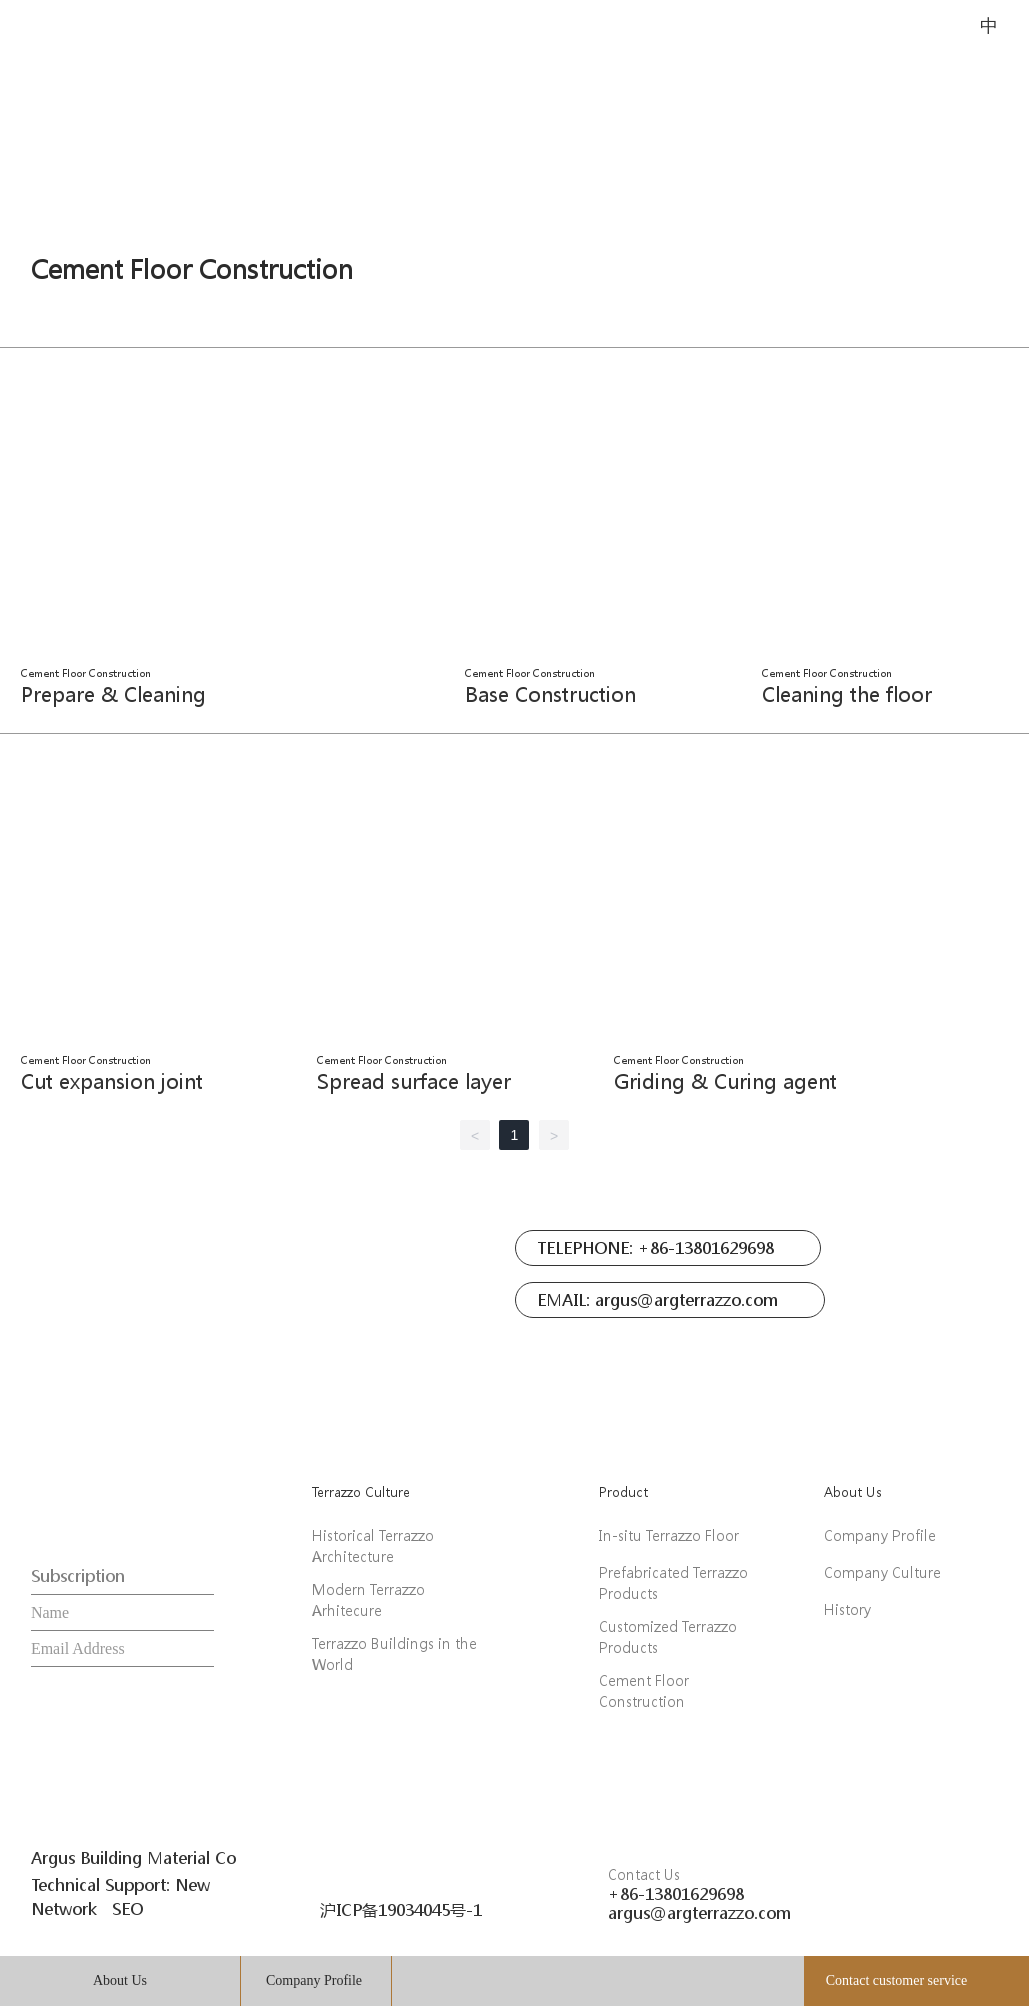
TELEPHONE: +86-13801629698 (655, 1247)
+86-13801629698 (676, 1893)
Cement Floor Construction (192, 269)
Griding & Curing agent (725, 1081)
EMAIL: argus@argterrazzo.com (657, 1299)
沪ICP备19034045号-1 (401, 1909)
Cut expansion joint (112, 1081)
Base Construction (550, 694)
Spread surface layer (414, 1081)
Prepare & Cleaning (113, 694)
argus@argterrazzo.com (699, 1912)
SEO (127, 1908)
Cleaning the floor (847, 694)
